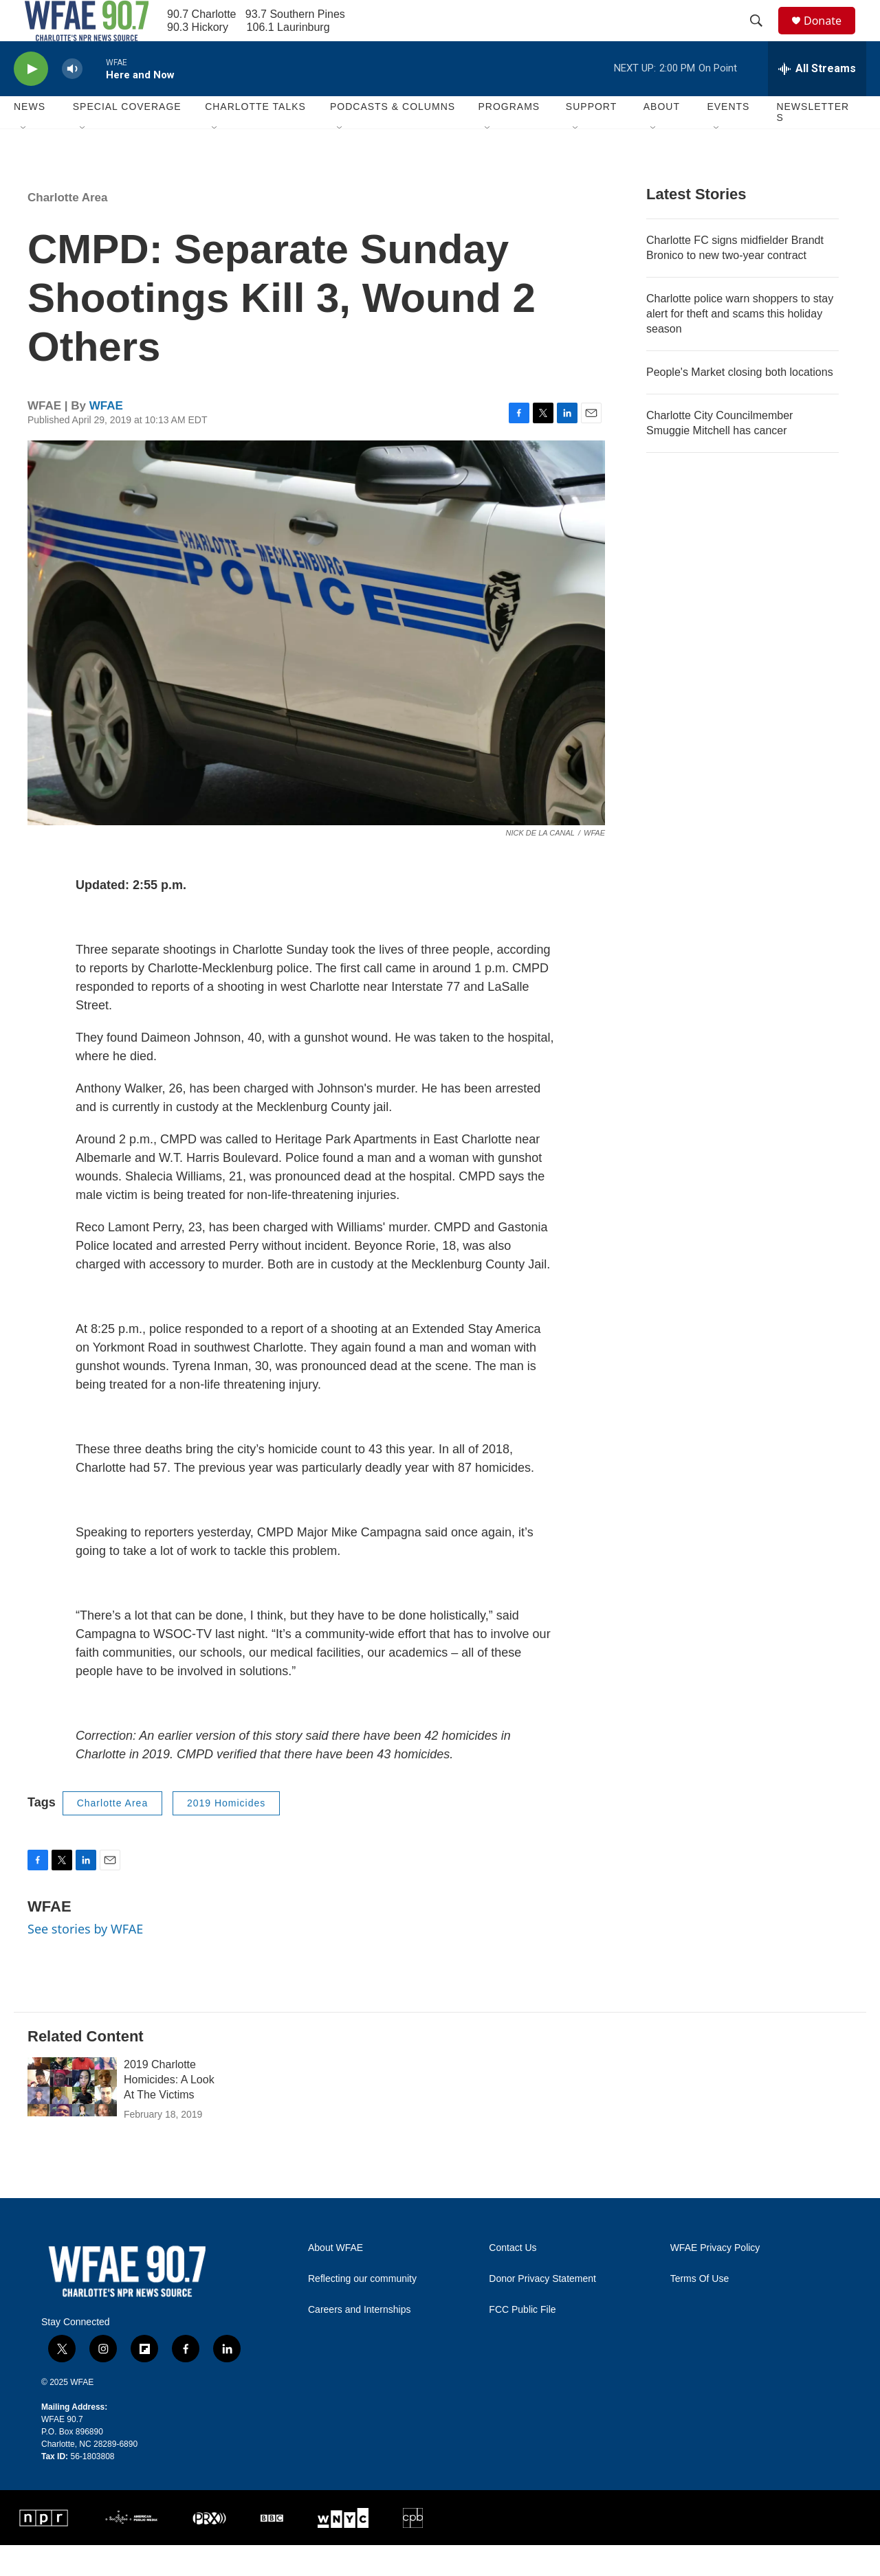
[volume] (72, 100)
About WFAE (335, 2279)
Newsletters (812, 143)
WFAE (106, 436)
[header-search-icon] (762, 36)
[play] (31, 100)
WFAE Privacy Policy (715, 2279)
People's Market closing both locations (739, 403)
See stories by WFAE (85, 1959)
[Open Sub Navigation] (24, 159)
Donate (831, 36)
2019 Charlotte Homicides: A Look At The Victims (169, 2110)
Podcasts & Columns (392, 137)
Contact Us (512, 2279)
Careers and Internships (359, 2341)
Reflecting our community (362, 2310)
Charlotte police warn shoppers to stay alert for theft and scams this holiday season (739, 345)
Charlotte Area (68, 228)
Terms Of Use (699, 2310)
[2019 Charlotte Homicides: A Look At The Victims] (72, 2117)
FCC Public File (522, 2341)
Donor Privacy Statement (542, 2310)
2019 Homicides (226, 1833)
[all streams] (817, 99)
